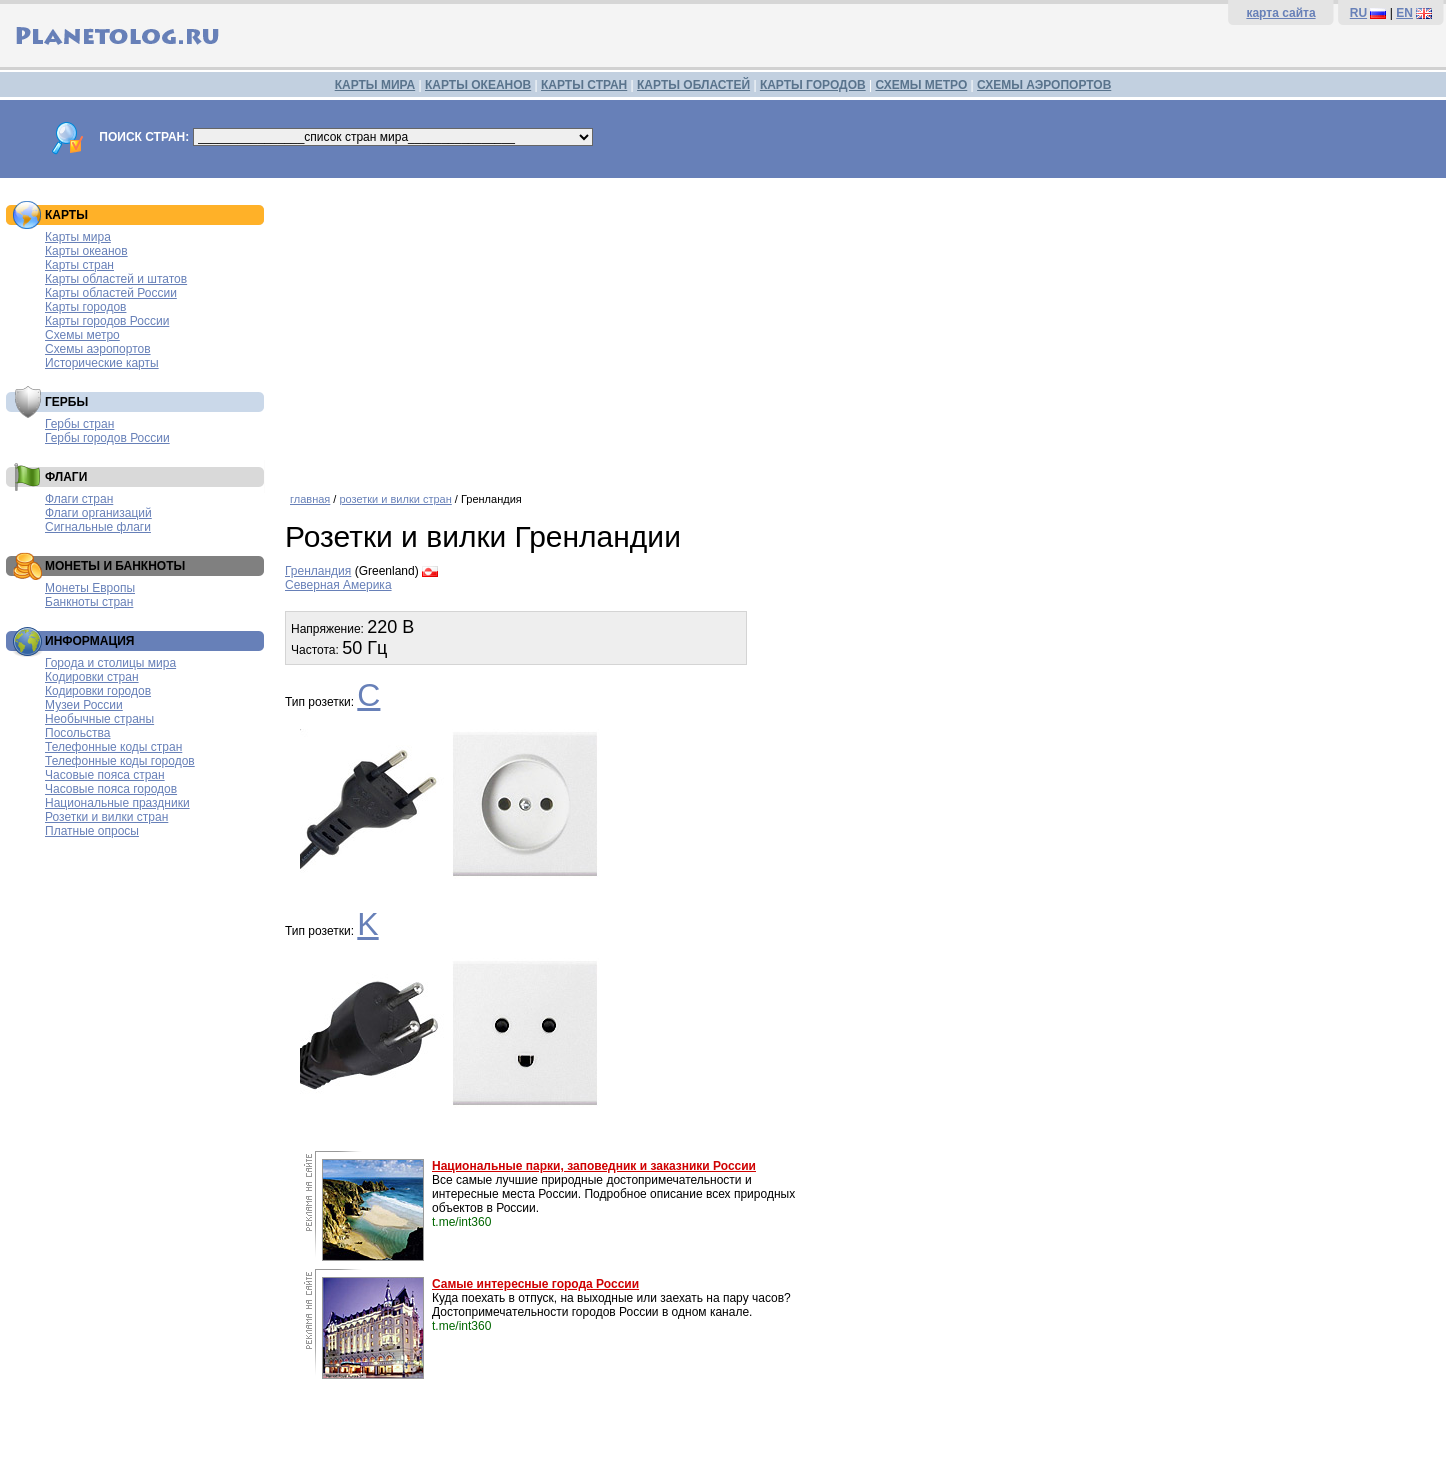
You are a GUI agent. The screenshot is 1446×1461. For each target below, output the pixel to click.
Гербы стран (79, 424)
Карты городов (85, 307)
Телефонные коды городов (120, 761)
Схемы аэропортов (98, 349)
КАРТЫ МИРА (375, 85)
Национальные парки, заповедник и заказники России (594, 1166)
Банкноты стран (89, 602)
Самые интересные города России (535, 1284)
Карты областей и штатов (116, 279)
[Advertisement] (860, 328)
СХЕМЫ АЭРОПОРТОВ (1044, 85)
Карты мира (78, 237)
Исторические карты (102, 363)
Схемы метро (82, 335)
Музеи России (84, 705)
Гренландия (318, 571)
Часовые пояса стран (105, 775)
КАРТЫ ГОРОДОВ (813, 85)
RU (1358, 13)
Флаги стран (79, 499)
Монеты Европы (90, 588)
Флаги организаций (98, 513)
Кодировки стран (92, 677)
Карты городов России (107, 321)
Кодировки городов (98, 691)
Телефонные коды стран (113, 747)
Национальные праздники (117, 803)
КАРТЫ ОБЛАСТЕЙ (693, 85)
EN (1404, 13)
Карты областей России (111, 293)
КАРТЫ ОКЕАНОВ (478, 85)
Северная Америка (338, 585)
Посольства (78, 733)
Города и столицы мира (110, 663)
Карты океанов (86, 251)
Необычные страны (99, 719)
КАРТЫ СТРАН (584, 85)
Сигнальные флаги (98, 527)
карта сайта (1280, 13)
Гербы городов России (107, 438)
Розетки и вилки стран (106, 817)
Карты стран (79, 265)
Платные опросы (92, 831)
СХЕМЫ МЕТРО (921, 85)
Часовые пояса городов (111, 789)
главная (310, 499)
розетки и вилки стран (395, 499)
